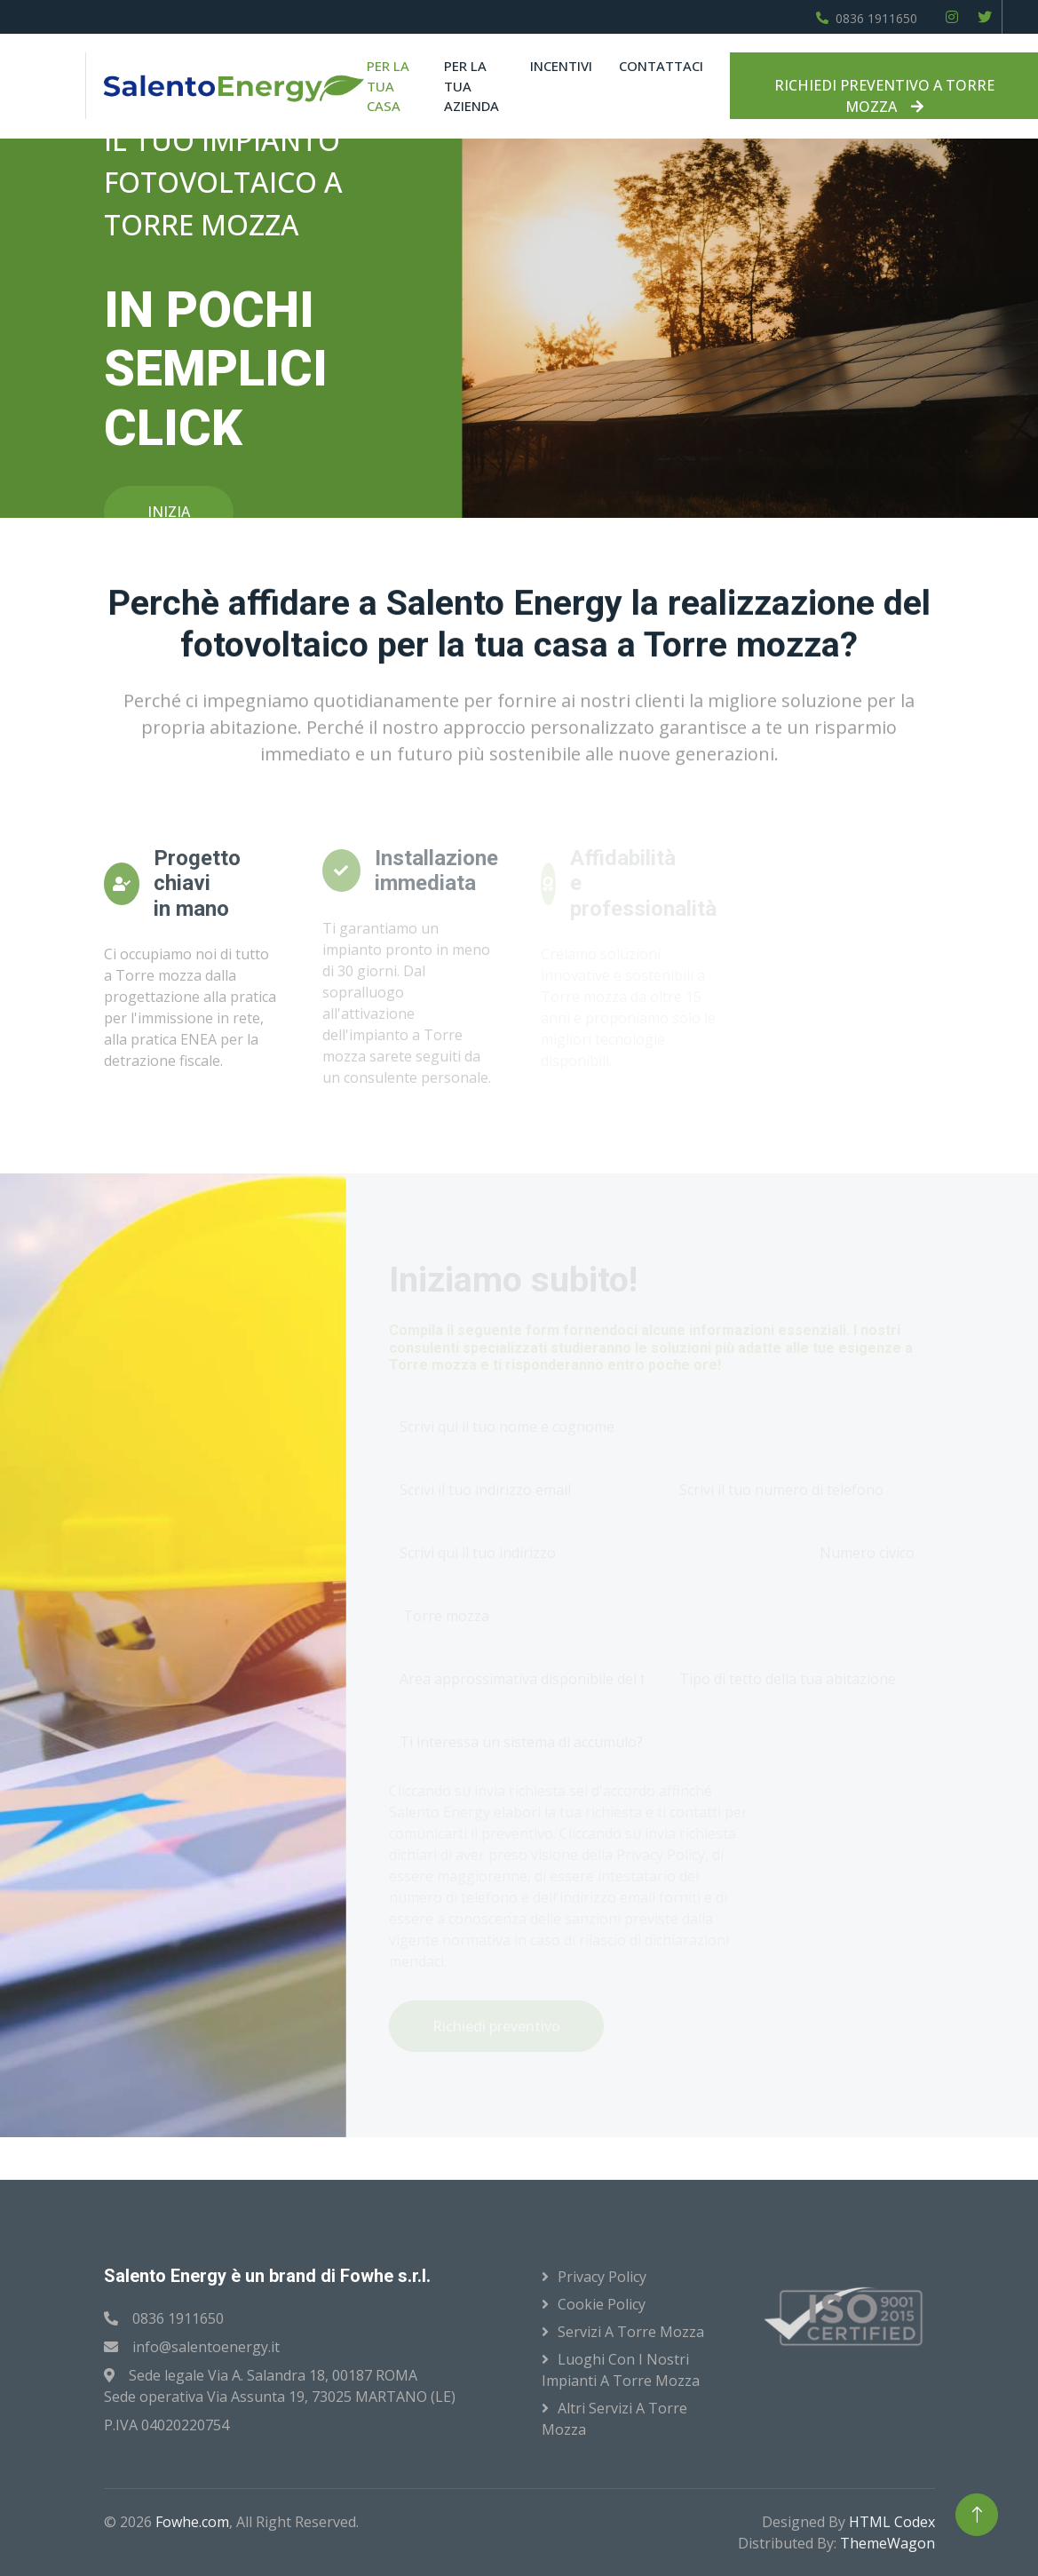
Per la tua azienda (471, 86)
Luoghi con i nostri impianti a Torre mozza (621, 2369)
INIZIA (168, 511)
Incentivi (561, 66)
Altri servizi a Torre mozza (614, 2418)
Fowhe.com (192, 2522)
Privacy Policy (602, 2276)
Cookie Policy (602, 2304)
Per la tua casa (388, 86)
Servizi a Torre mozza (631, 2331)
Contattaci (661, 66)
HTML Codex (892, 2522)
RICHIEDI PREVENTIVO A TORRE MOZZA (884, 96)
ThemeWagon (887, 2543)
